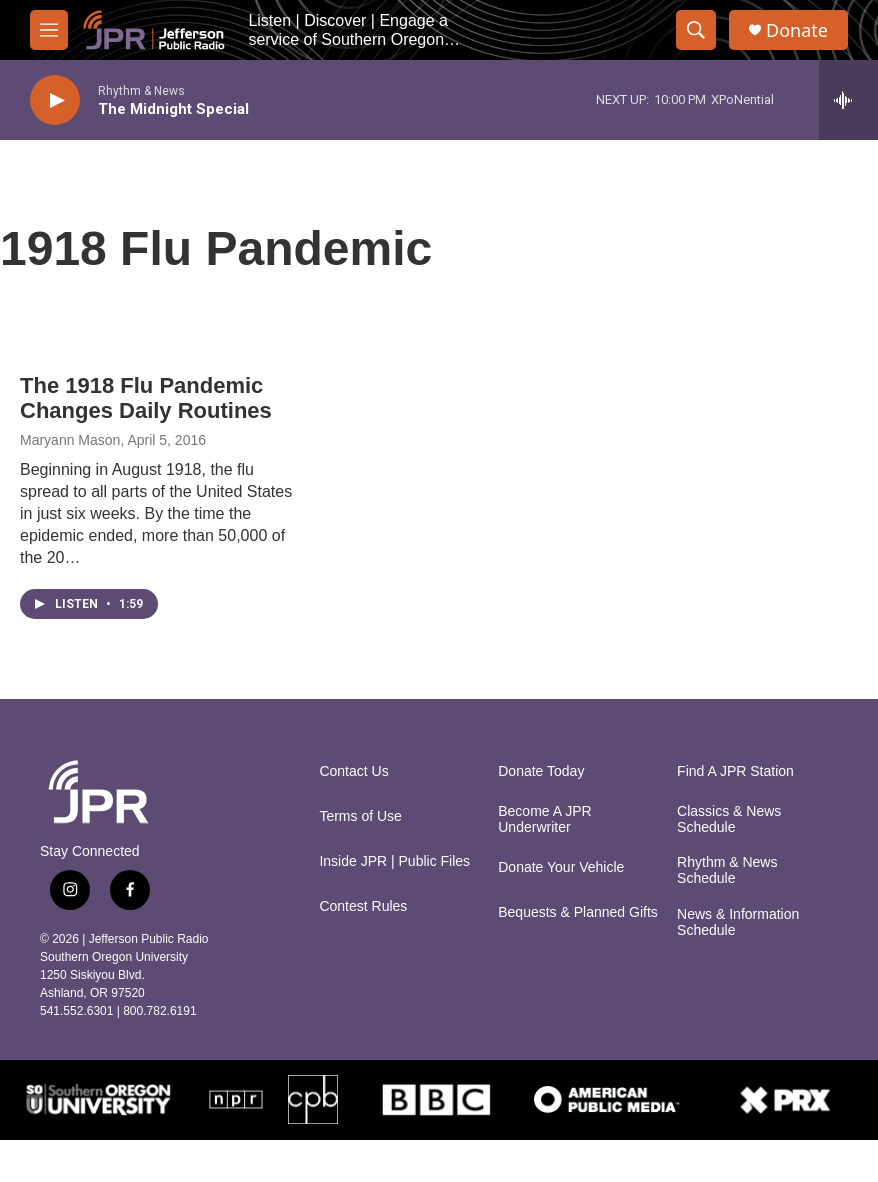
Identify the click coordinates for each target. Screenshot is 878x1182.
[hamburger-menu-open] (49, 30)
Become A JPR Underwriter (544, 819)
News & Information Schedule (738, 922)
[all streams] (848, 100)
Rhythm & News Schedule (727, 870)
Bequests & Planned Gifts (578, 912)
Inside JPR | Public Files (394, 861)
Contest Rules (363, 906)
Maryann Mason (70, 440)
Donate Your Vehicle (561, 867)
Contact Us (353, 771)
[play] (55, 100)
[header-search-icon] (696, 30)
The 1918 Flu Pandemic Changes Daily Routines (146, 398)
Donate (797, 30)
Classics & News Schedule (729, 819)
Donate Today (541, 771)
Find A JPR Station (735, 771)
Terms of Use (360, 816)
